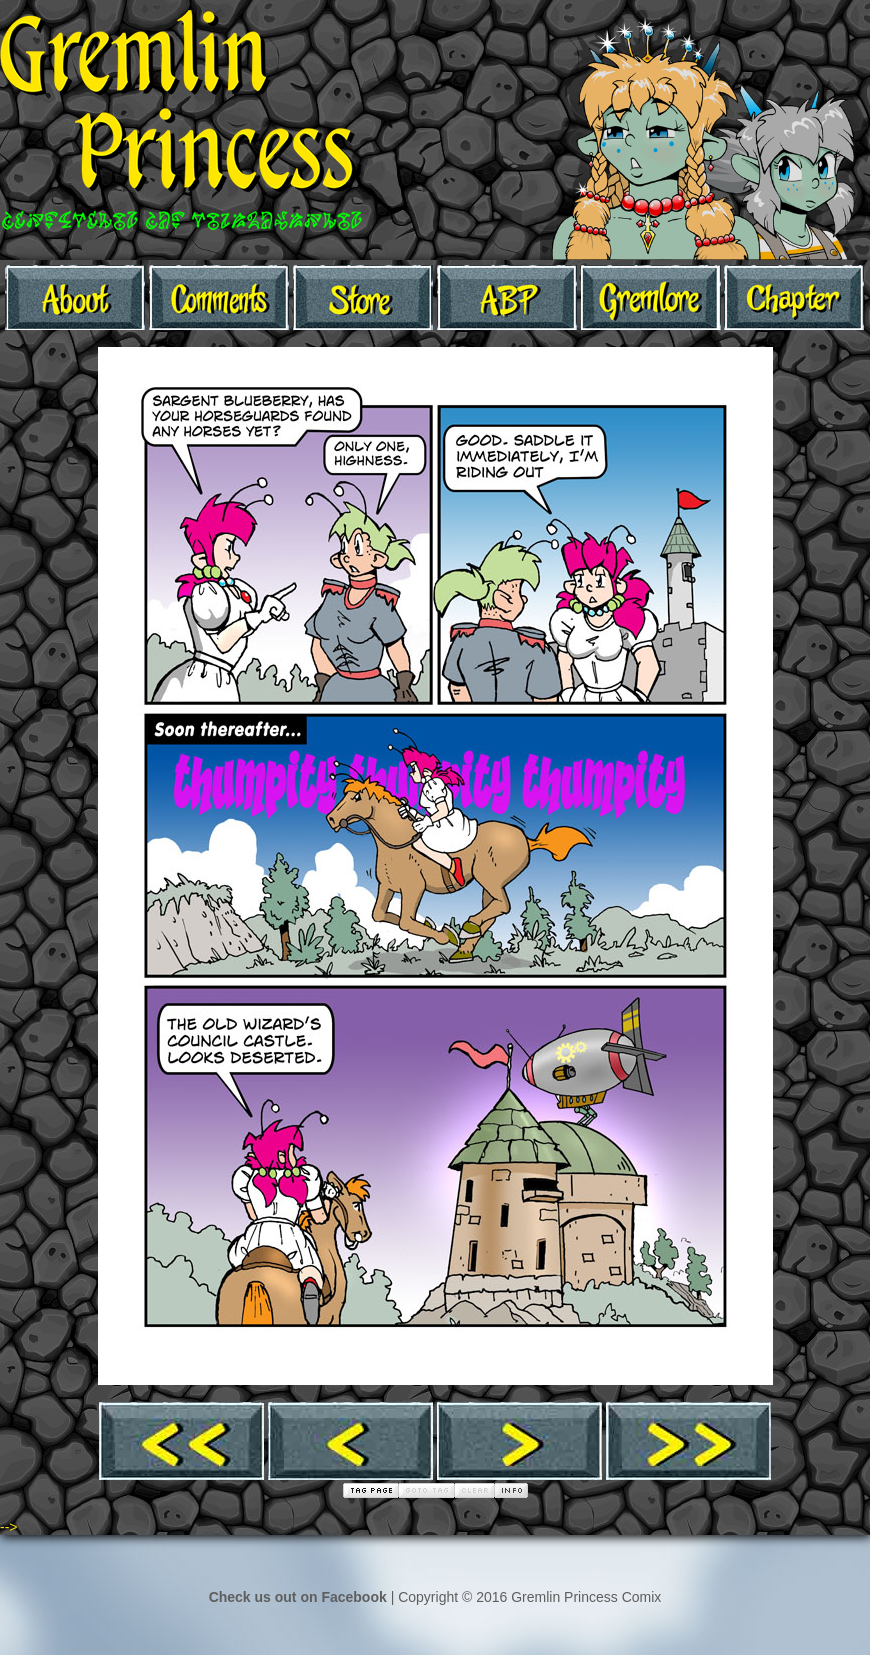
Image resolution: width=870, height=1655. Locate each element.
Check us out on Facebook (298, 1597)
